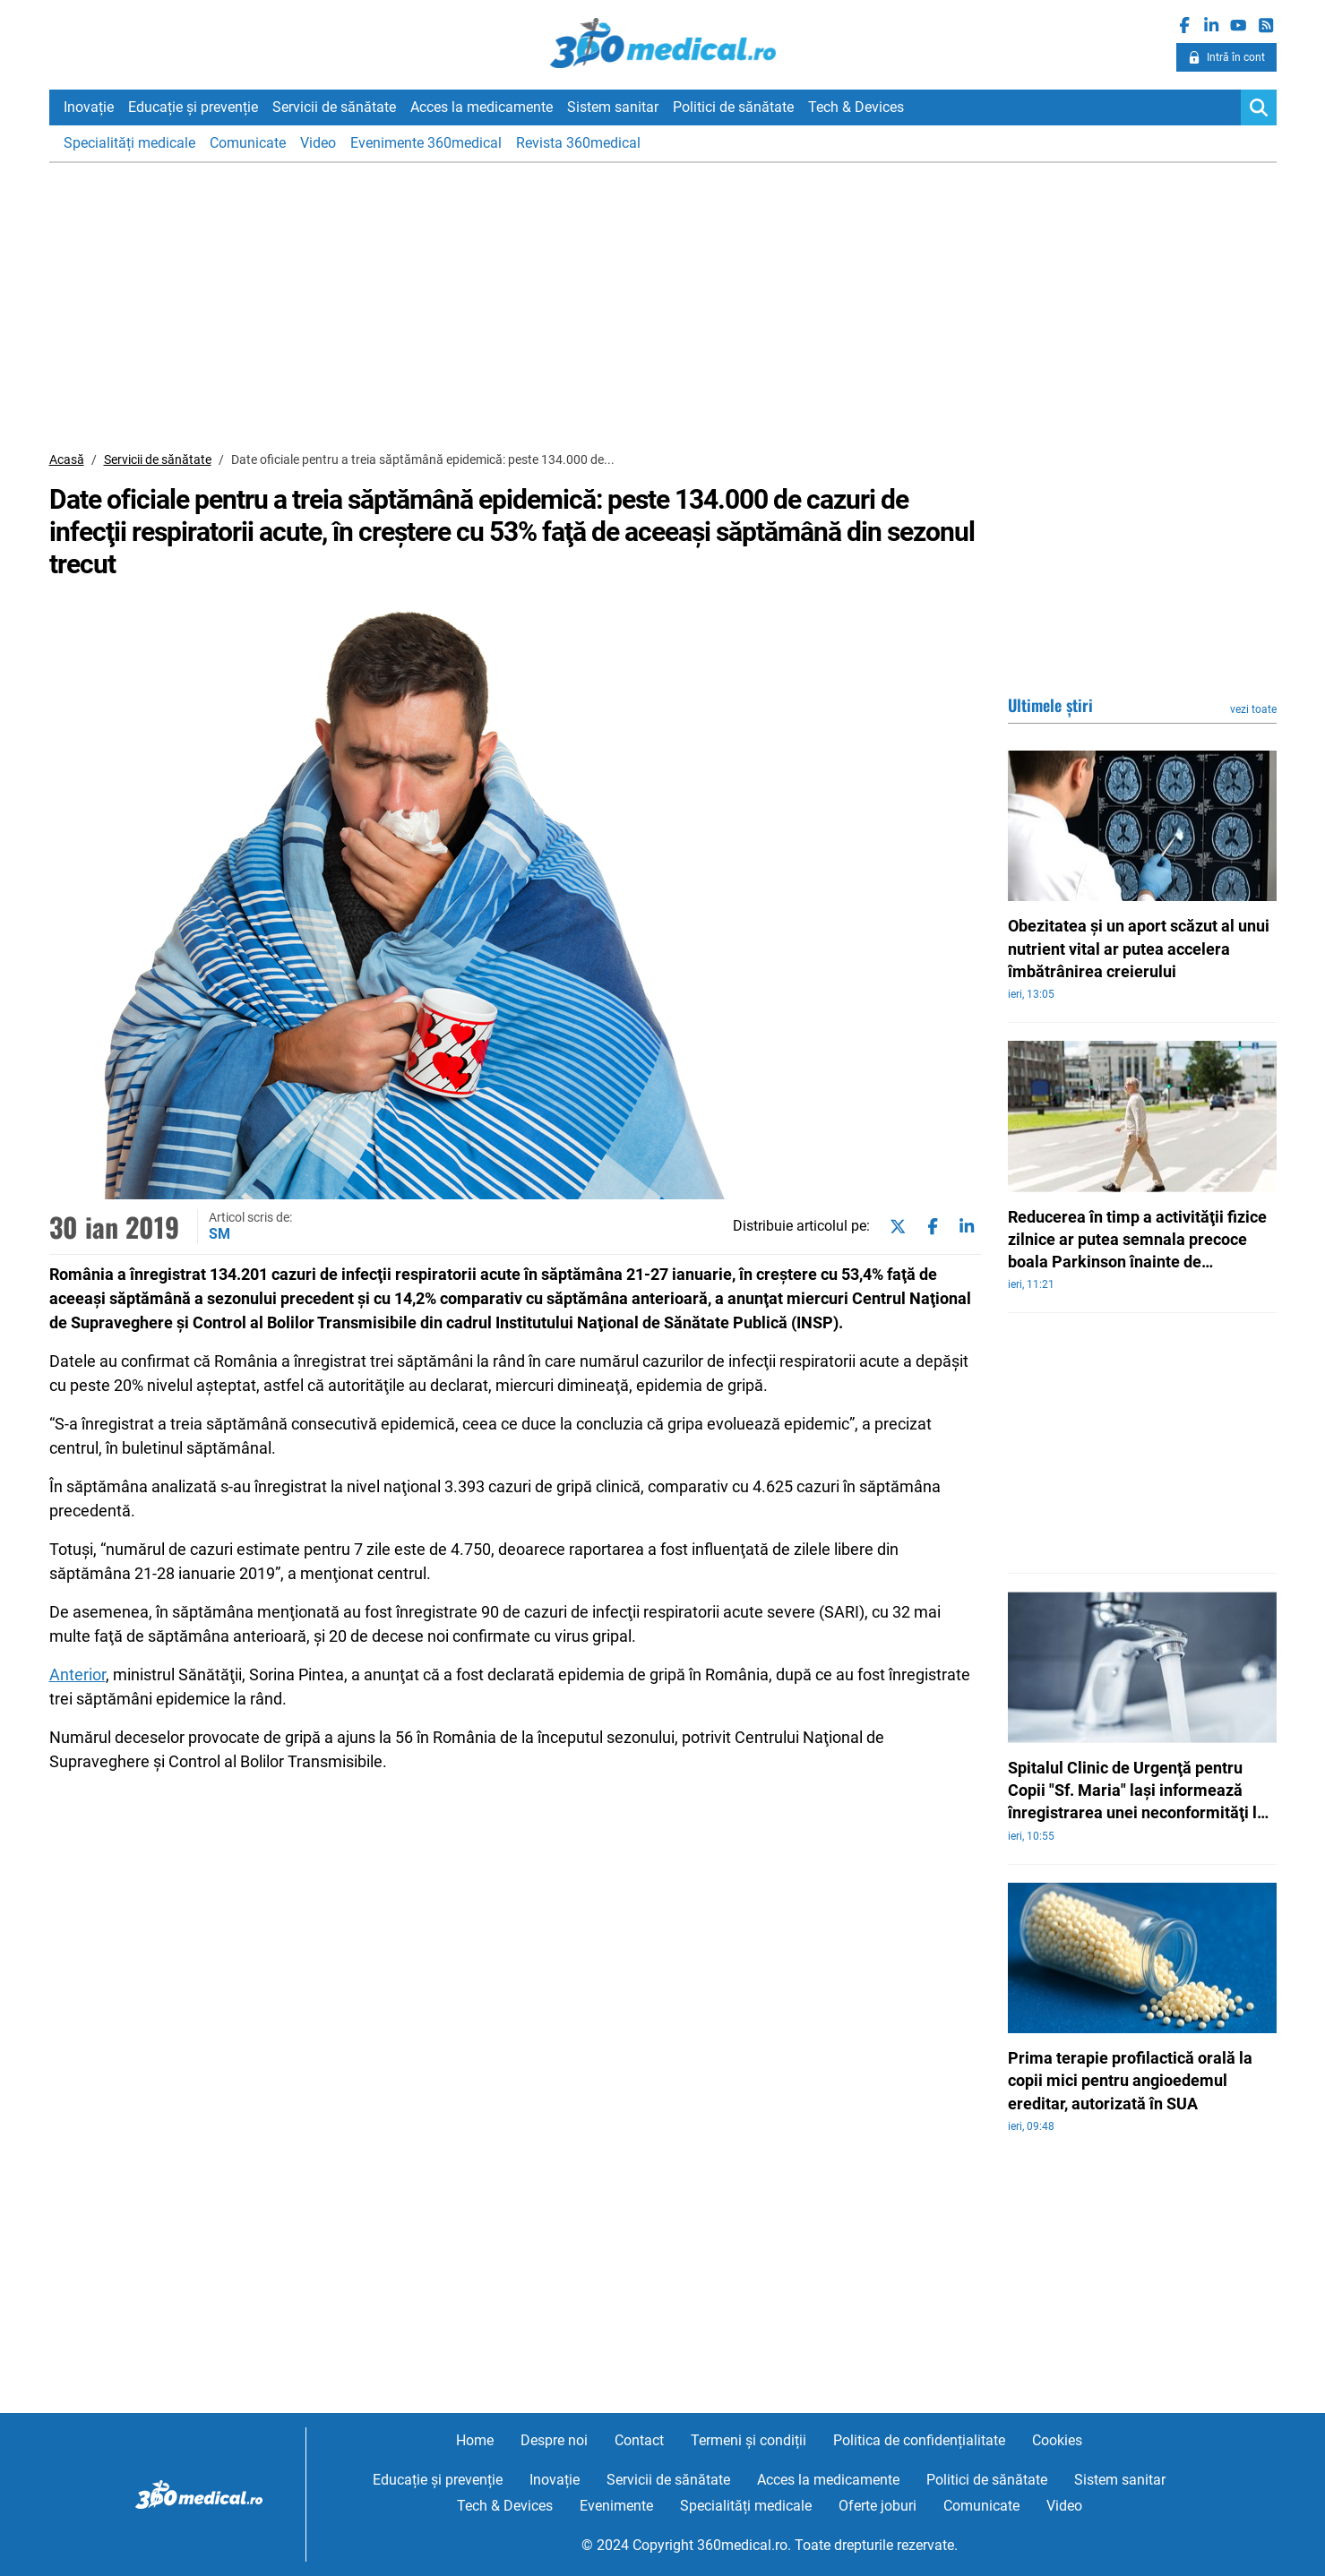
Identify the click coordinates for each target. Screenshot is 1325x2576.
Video (318, 142)
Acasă (66, 459)
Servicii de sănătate (334, 107)
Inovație (89, 107)
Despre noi (554, 2440)
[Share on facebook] (929, 1227)
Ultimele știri (1050, 705)
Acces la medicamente (481, 107)
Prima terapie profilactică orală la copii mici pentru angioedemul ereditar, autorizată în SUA (1130, 2080)
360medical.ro (662, 44)
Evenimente (616, 2505)
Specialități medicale (129, 142)
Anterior (77, 1674)
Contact (639, 2440)
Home (475, 2440)
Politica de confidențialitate (919, 2440)
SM (219, 1233)
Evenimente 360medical (426, 142)
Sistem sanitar (612, 107)
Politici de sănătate (733, 107)
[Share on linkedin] (963, 1227)
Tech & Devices (856, 107)
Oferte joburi (877, 2505)
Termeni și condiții (748, 2440)
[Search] (1259, 107)
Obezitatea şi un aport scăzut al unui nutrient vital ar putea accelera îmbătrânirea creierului (1138, 948)
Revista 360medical (578, 142)
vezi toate (1253, 709)
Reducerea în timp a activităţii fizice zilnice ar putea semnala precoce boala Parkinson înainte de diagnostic (1137, 1240)
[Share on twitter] (894, 1227)
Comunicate (248, 142)
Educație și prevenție (193, 107)
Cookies (1057, 2440)
